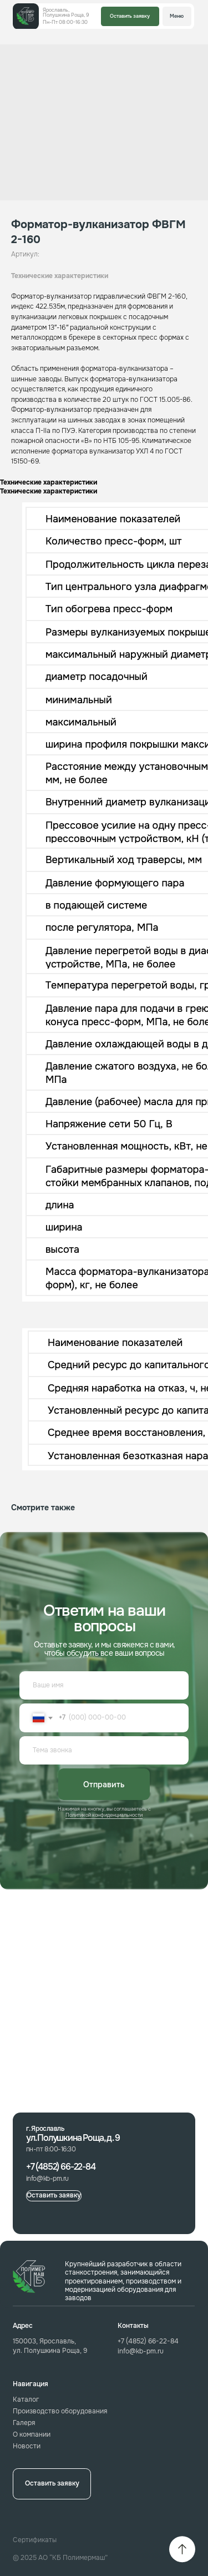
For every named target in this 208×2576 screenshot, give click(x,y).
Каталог (26, 2400)
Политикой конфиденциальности (104, 1815)
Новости (26, 2446)
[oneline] (104, 1750)
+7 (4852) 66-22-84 (148, 2341)
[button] (130, 16)
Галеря (24, 2423)
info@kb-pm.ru (141, 2351)
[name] (104, 1685)
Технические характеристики (59, 275)
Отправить (104, 1784)
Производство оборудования (60, 2411)
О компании (31, 2435)
